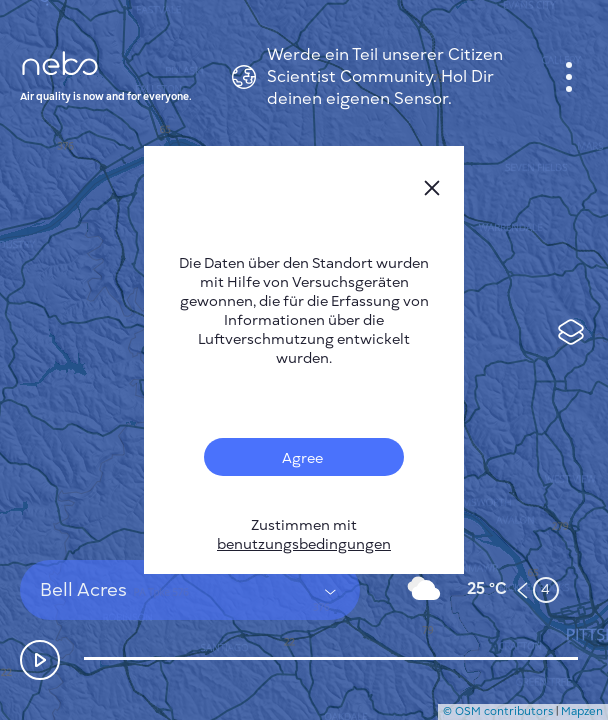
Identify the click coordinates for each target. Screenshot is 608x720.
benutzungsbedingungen (304, 544)
